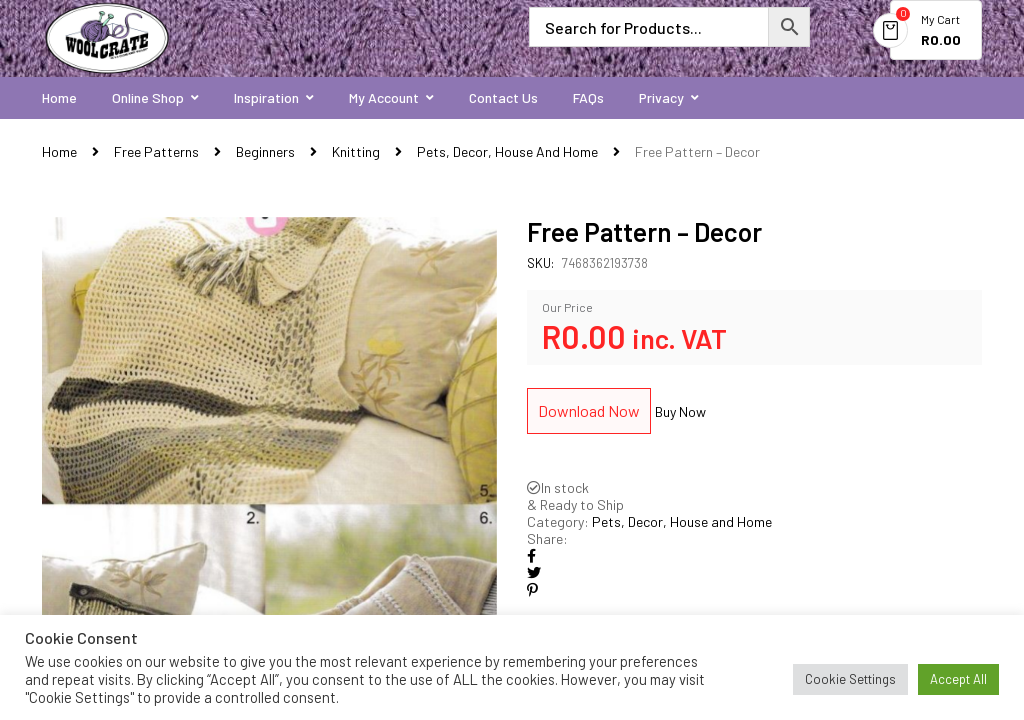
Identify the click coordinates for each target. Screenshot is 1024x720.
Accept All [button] (958, 679)
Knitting (356, 151)
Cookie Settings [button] (850, 679)
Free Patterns (156, 151)
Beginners (265, 151)
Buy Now (680, 411)
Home (59, 151)
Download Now (589, 410)
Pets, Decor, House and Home (507, 151)
